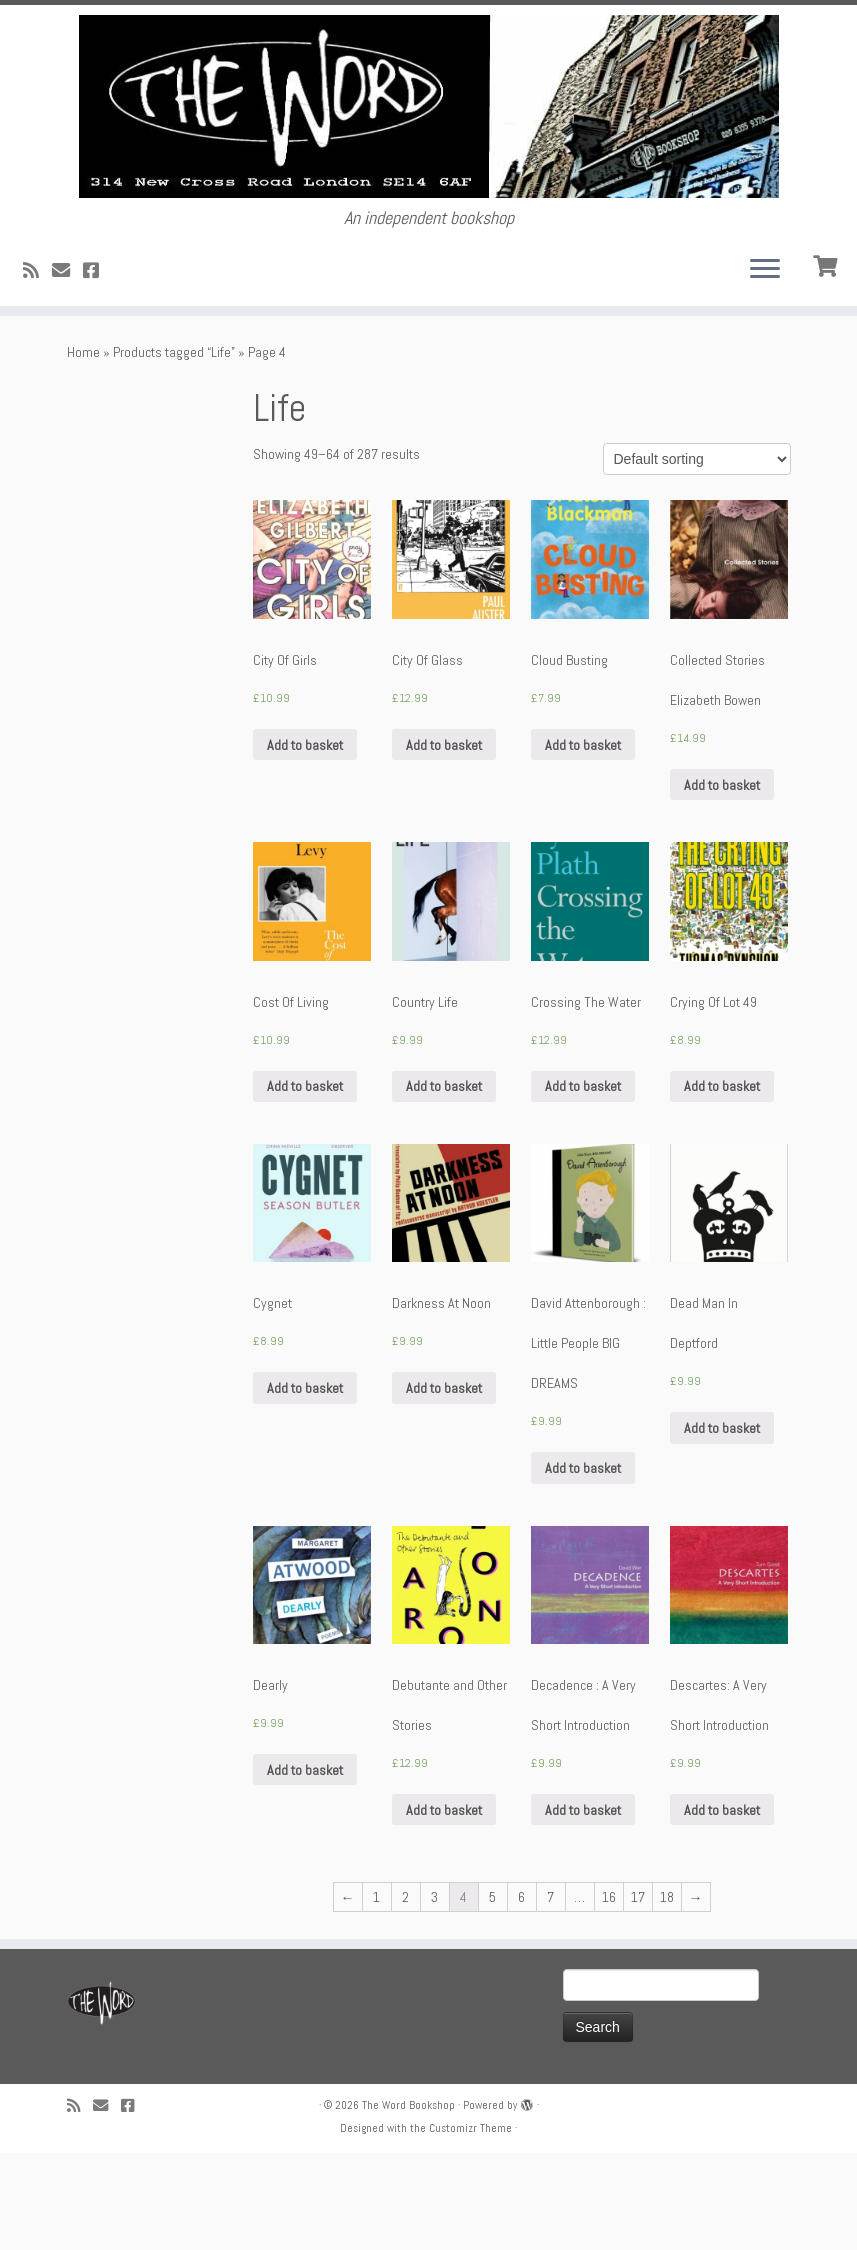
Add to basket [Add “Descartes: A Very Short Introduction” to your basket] (722, 1907)
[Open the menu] (765, 367)
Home (83, 449)
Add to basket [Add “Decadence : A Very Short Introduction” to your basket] (583, 1907)
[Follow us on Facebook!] (97, 367)
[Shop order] (697, 556)
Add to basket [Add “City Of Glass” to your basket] (444, 841)
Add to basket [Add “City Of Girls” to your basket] (305, 841)
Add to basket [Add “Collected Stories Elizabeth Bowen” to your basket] (722, 881)
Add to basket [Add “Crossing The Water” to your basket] (583, 1183)
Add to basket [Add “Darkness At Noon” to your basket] (444, 1485)
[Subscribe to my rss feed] (37, 367)
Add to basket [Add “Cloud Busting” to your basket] (583, 841)
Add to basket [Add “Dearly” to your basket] (305, 1867)
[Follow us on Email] (67, 367)
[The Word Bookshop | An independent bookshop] (428, 155)
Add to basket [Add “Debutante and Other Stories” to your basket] (444, 1907)
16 (609, 1994)
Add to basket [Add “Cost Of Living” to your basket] (305, 1183)
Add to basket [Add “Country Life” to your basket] (444, 1183)
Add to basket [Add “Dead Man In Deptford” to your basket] (722, 1525)
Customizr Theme (470, 2225)
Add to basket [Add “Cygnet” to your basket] (305, 1485)
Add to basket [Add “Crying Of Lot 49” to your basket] (722, 1183)
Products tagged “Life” (174, 449)
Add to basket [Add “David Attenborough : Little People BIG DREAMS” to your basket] (583, 1565)
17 (638, 1994)
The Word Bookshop (408, 2202)
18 (667, 1994)
